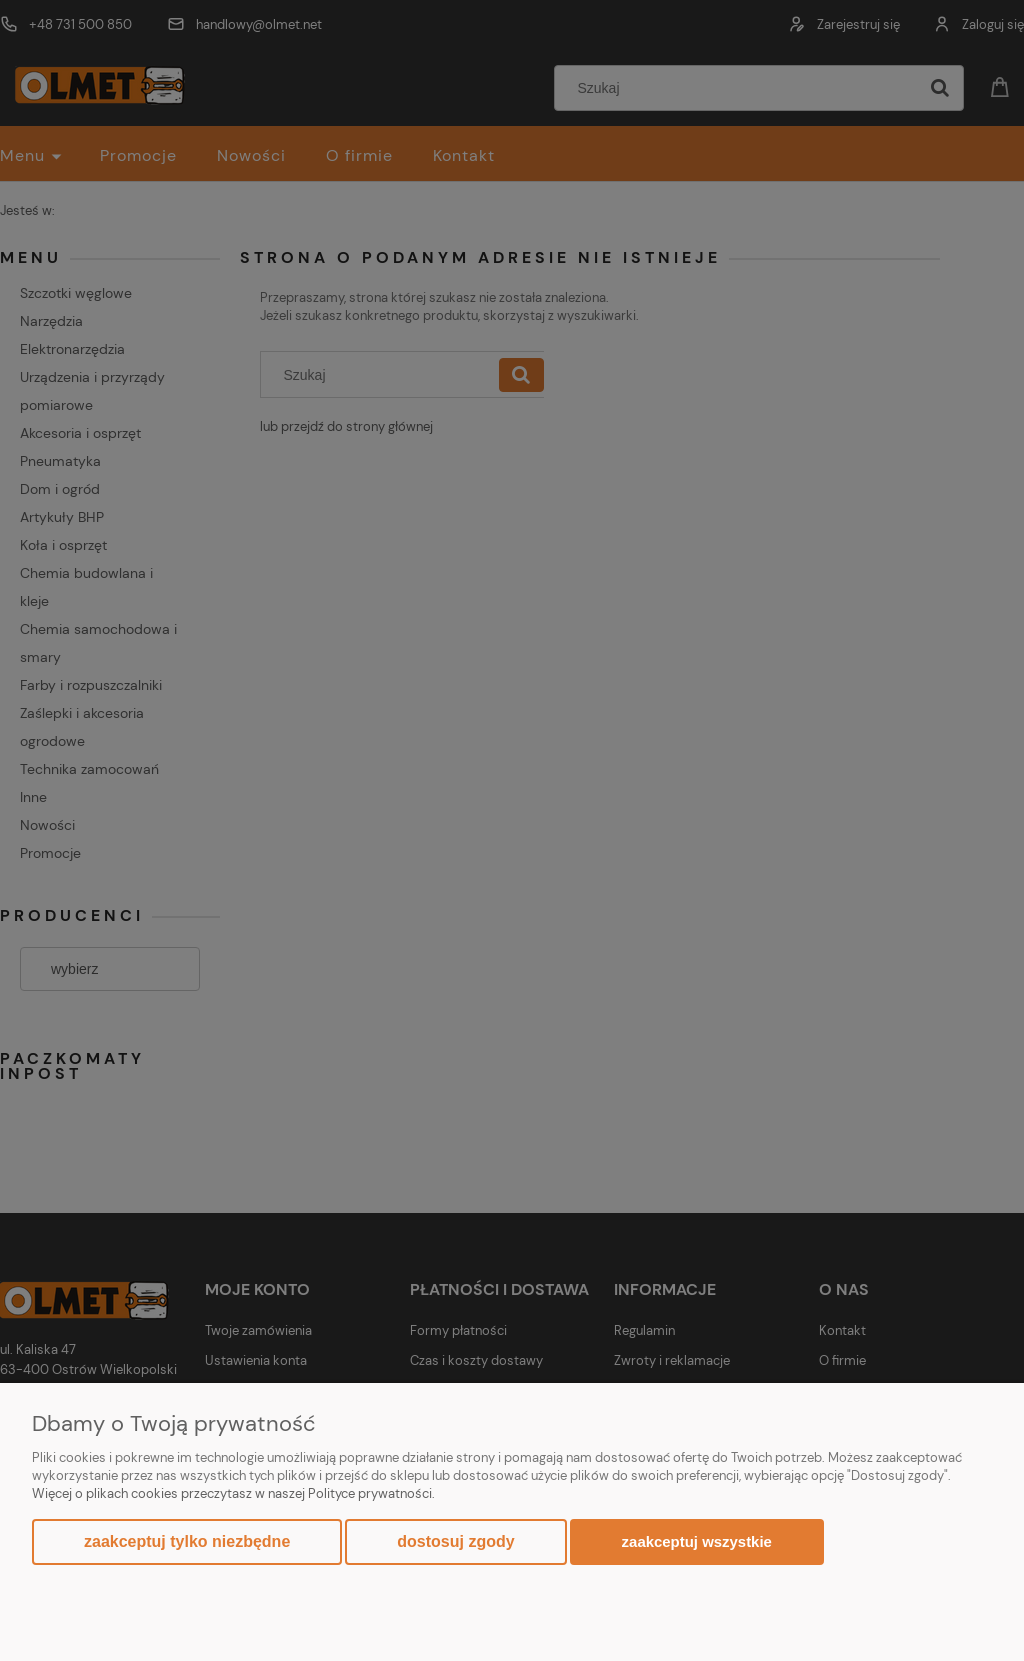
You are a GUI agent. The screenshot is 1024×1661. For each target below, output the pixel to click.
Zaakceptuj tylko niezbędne (187, 1541)
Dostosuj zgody (455, 1541)
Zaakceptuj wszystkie (697, 1541)
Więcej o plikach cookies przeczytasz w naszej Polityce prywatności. (233, 1493)
